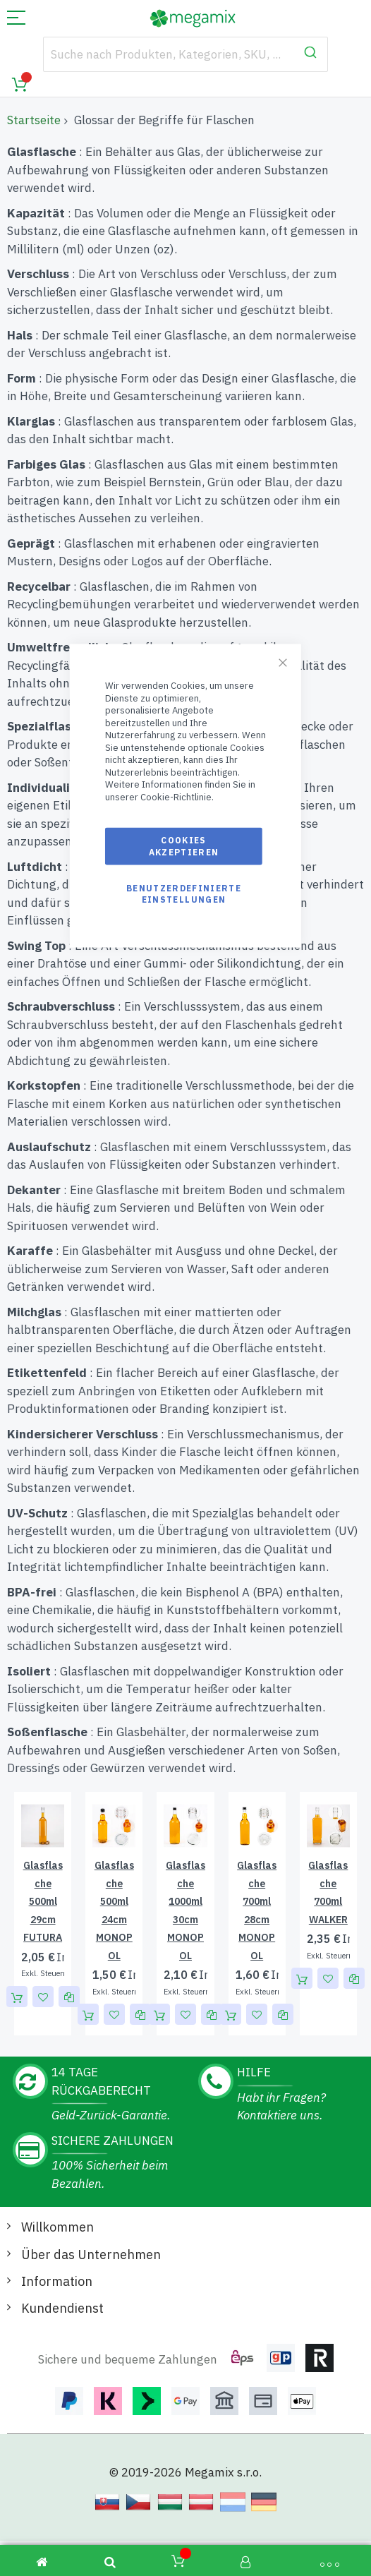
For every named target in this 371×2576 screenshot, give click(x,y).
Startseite (34, 120)
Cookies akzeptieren (184, 846)
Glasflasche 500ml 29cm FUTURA (43, 1901)
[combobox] (186, 54)
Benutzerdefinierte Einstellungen (183, 893)
